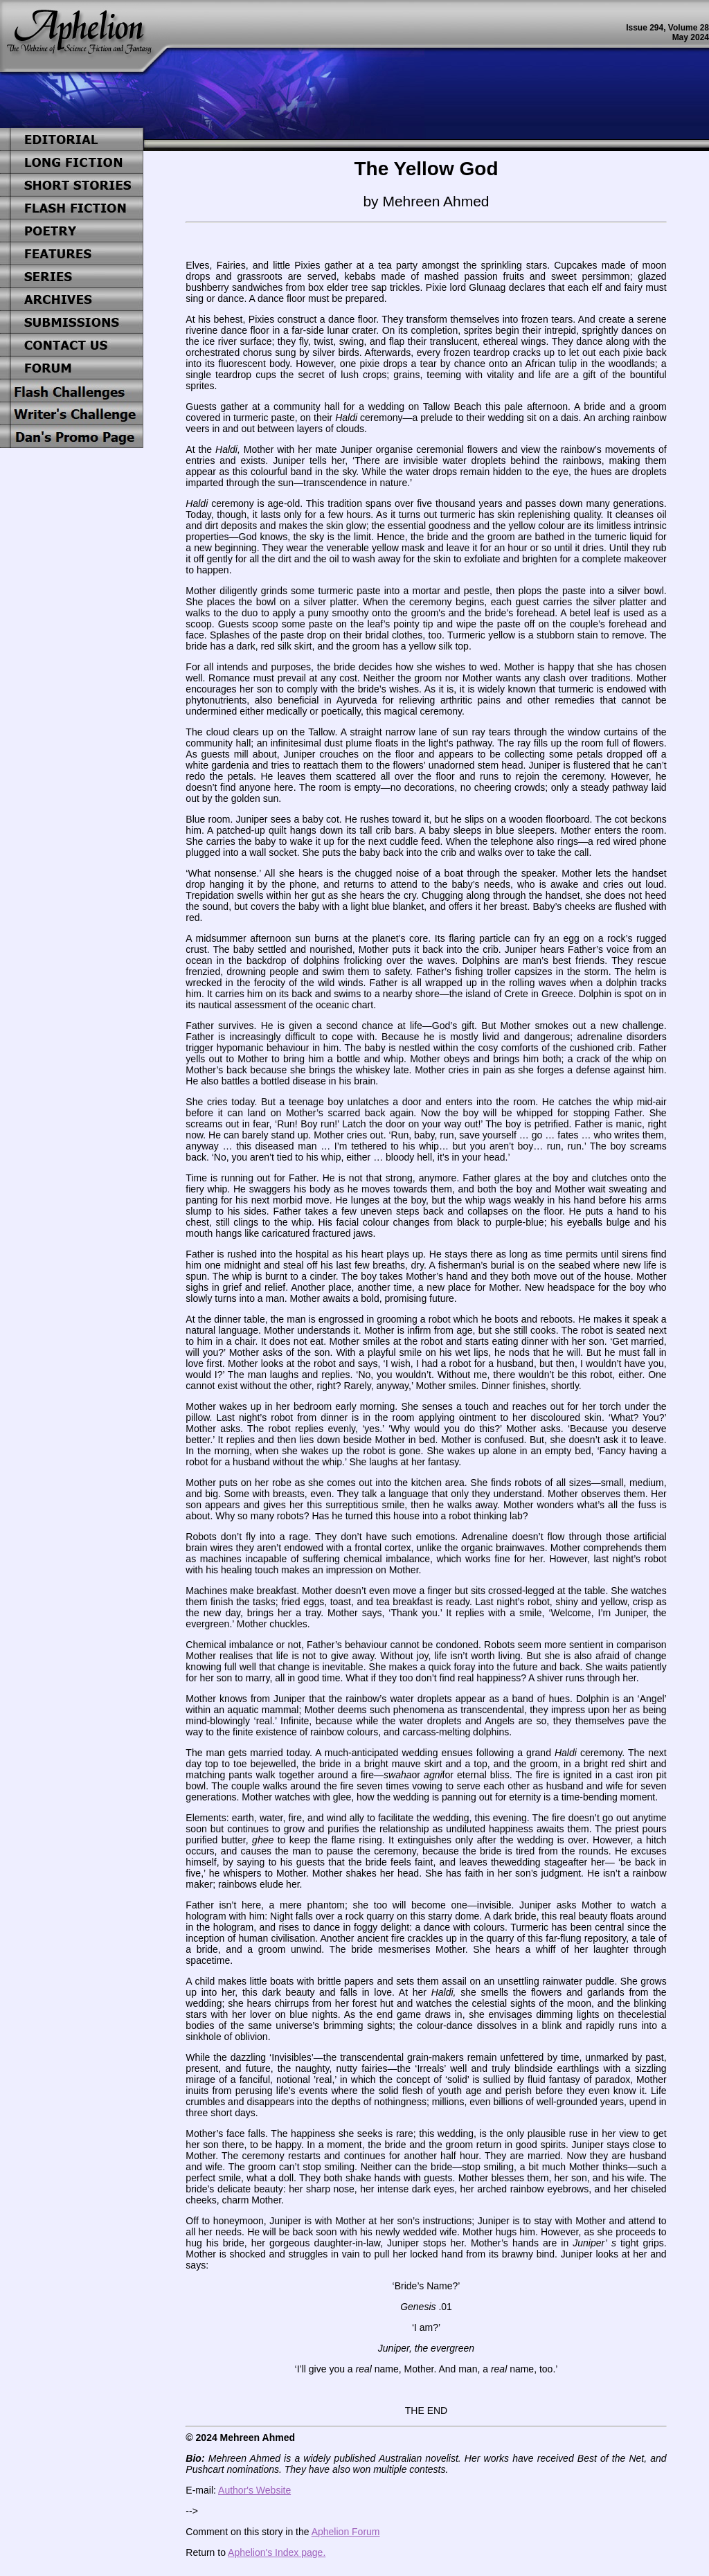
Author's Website (254, 2490)
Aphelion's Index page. (276, 2552)
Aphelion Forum (346, 2531)
